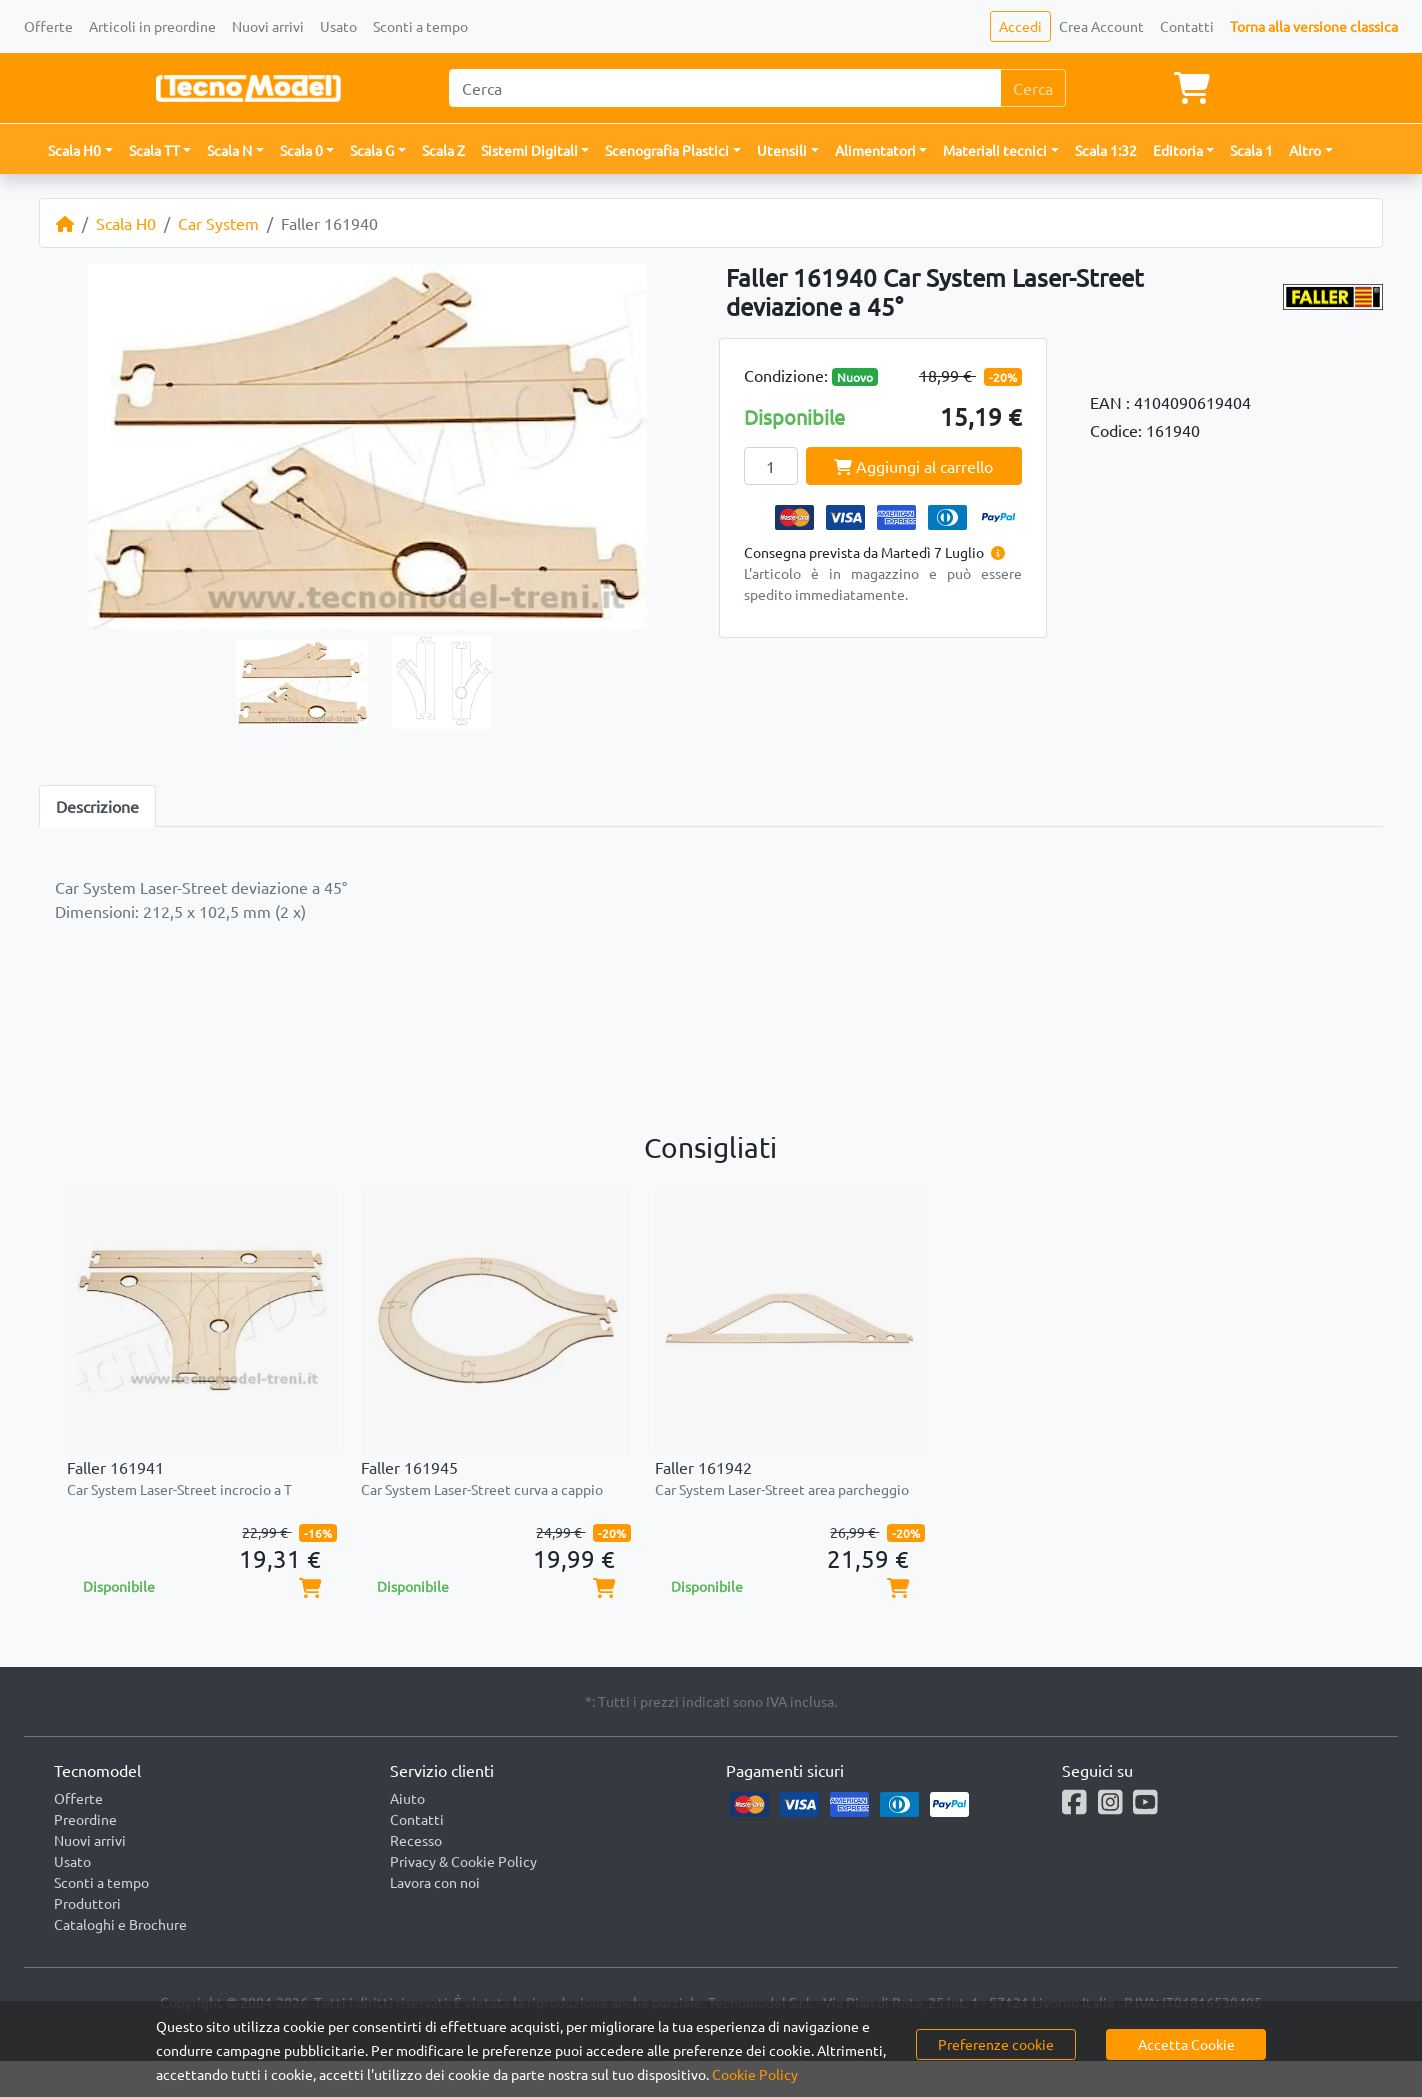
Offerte (48, 26)
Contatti (1187, 26)
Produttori (87, 1903)
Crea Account (1101, 26)
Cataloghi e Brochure (120, 1924)
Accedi (1020, 26)
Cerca (1033, 88)
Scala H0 (126, 223)
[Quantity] (771, 466)
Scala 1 (1251, 150)
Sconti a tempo (420, 26)
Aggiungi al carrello (913, 466)
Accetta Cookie (1186, 2044)
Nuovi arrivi (268, 26)
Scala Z (443, 150)
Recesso (416, 1840)
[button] (80, 150)
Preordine (85, 1819)
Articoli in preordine (152, 26)
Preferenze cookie (996, 2044)
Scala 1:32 (1106, 150)
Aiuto (407, 1798)
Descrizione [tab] (97, 806)
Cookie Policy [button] (755, 2074)
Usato (338, 26)
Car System (218, 223)
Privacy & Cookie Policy (463, 1861)
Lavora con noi (435, 1882)
